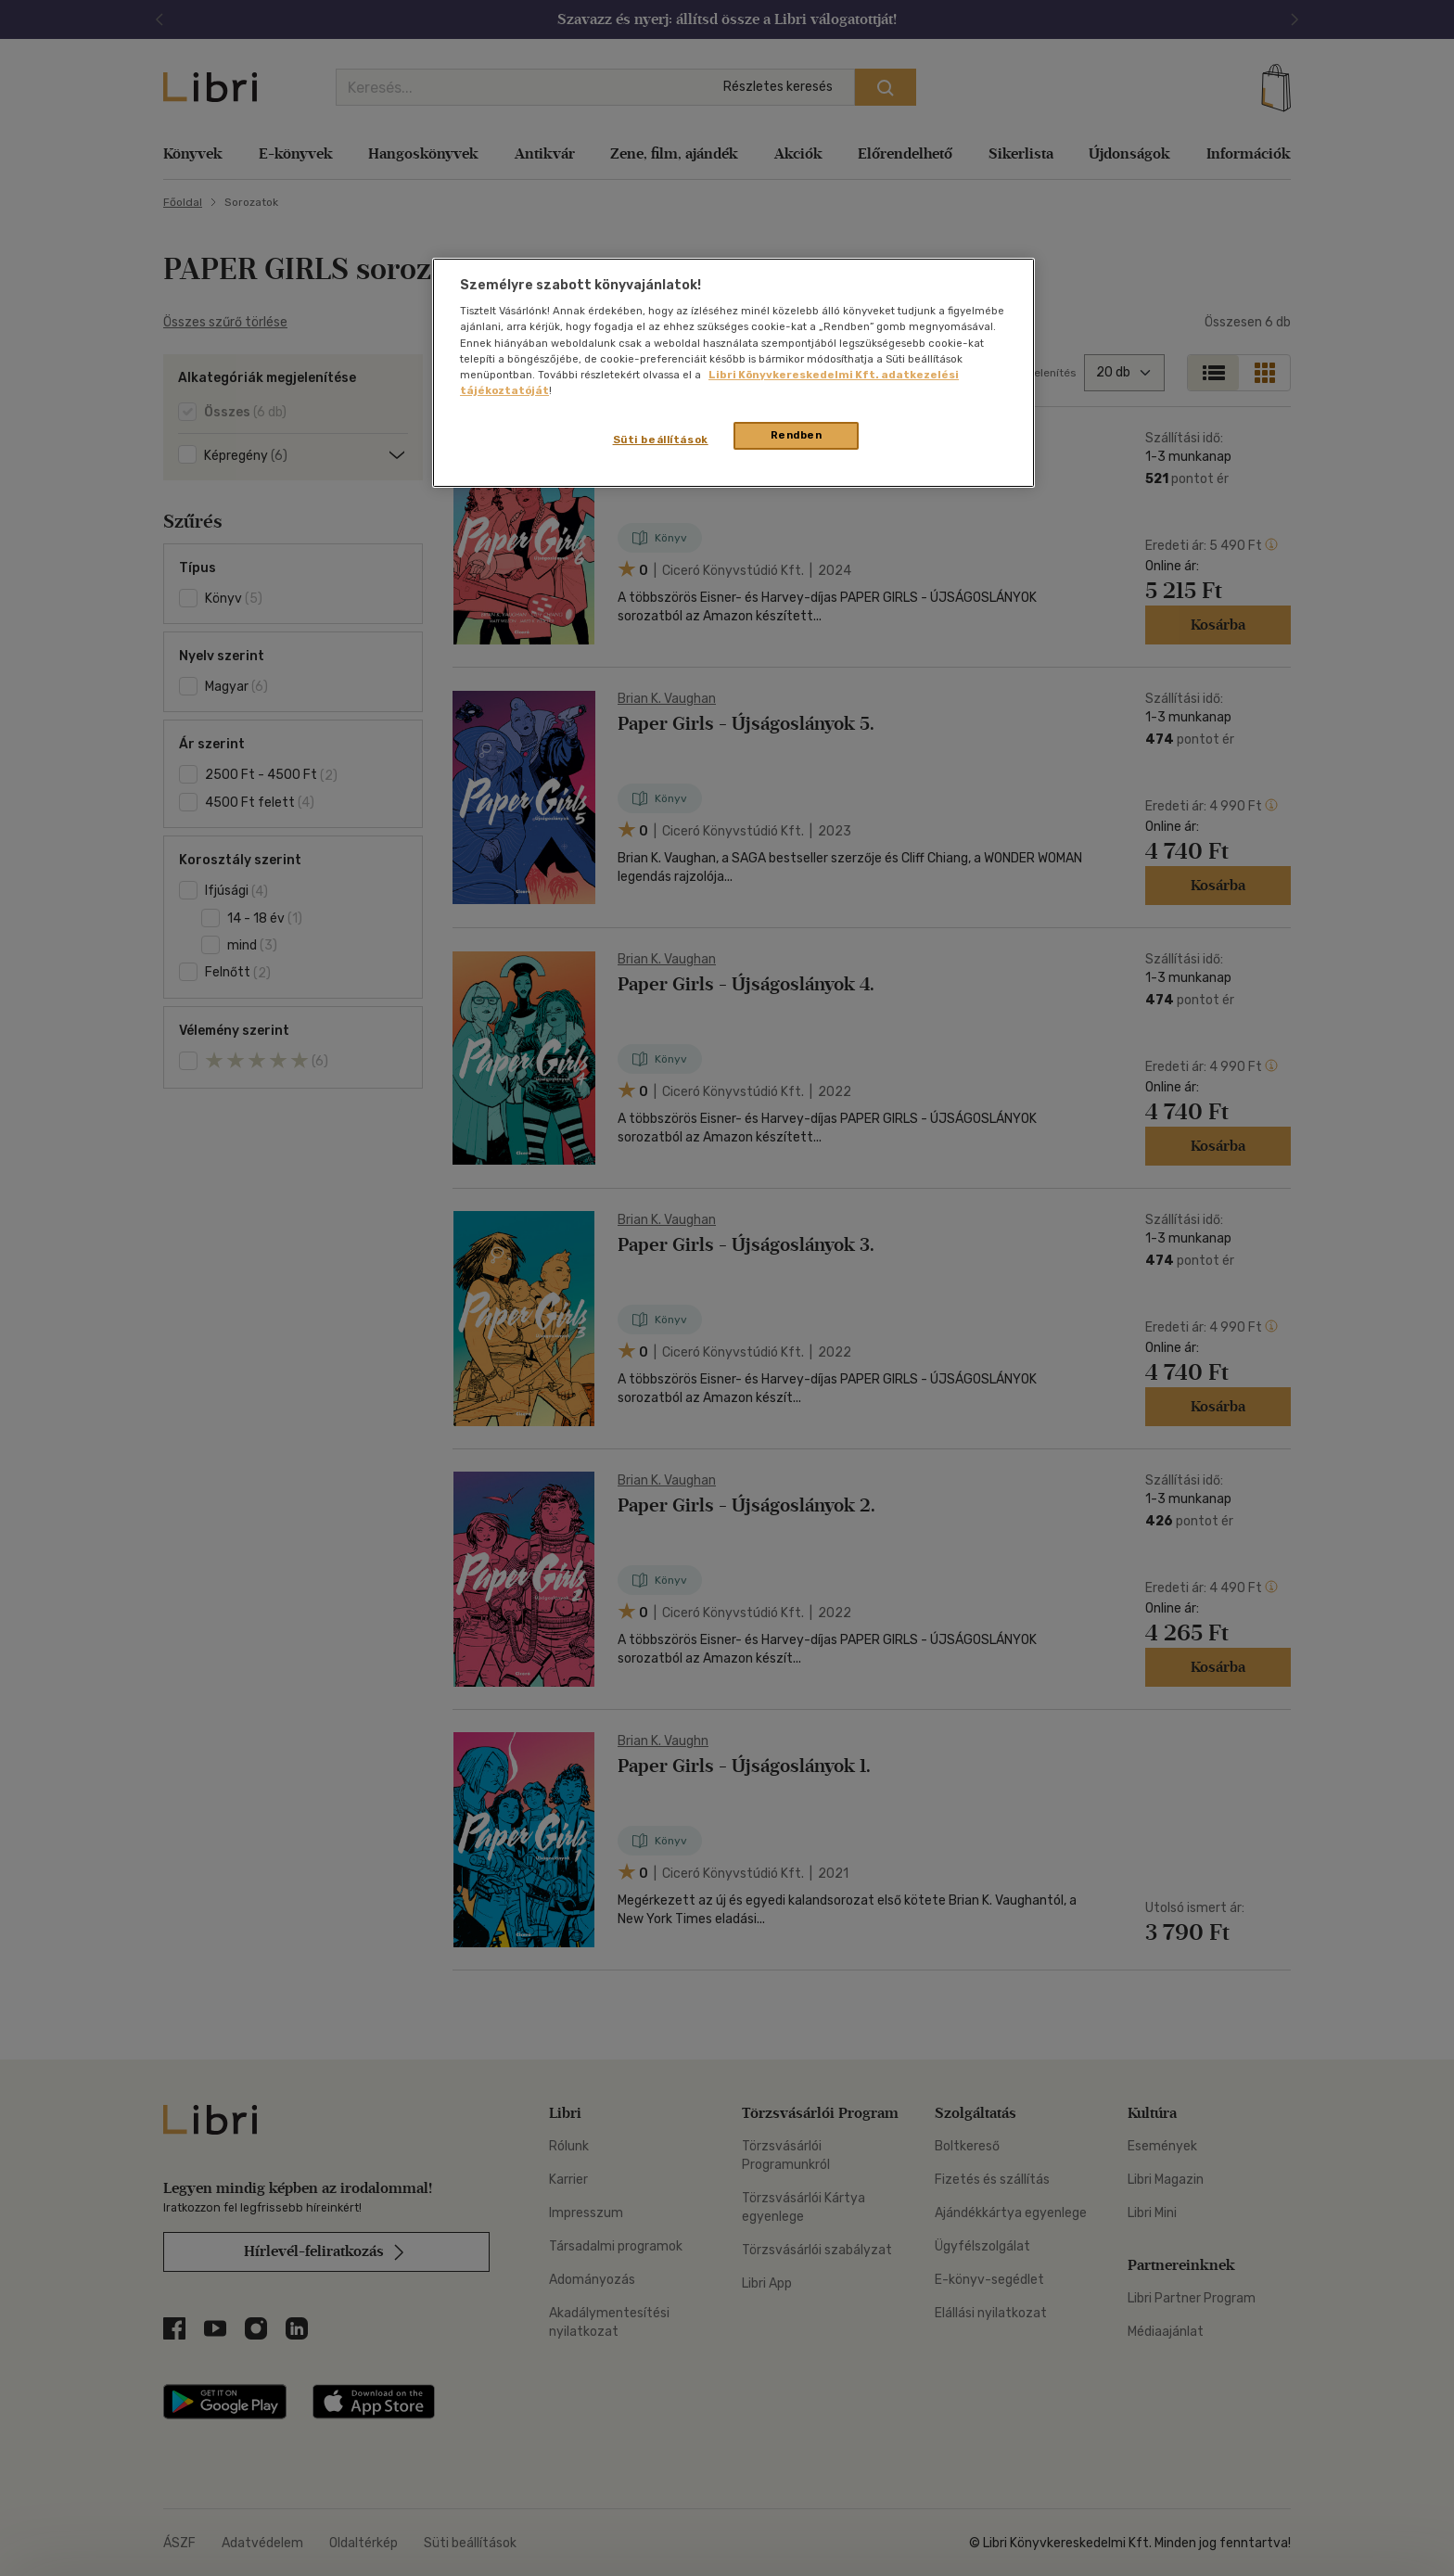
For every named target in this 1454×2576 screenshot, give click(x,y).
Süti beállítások (660, 439)
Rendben (797, 434)
